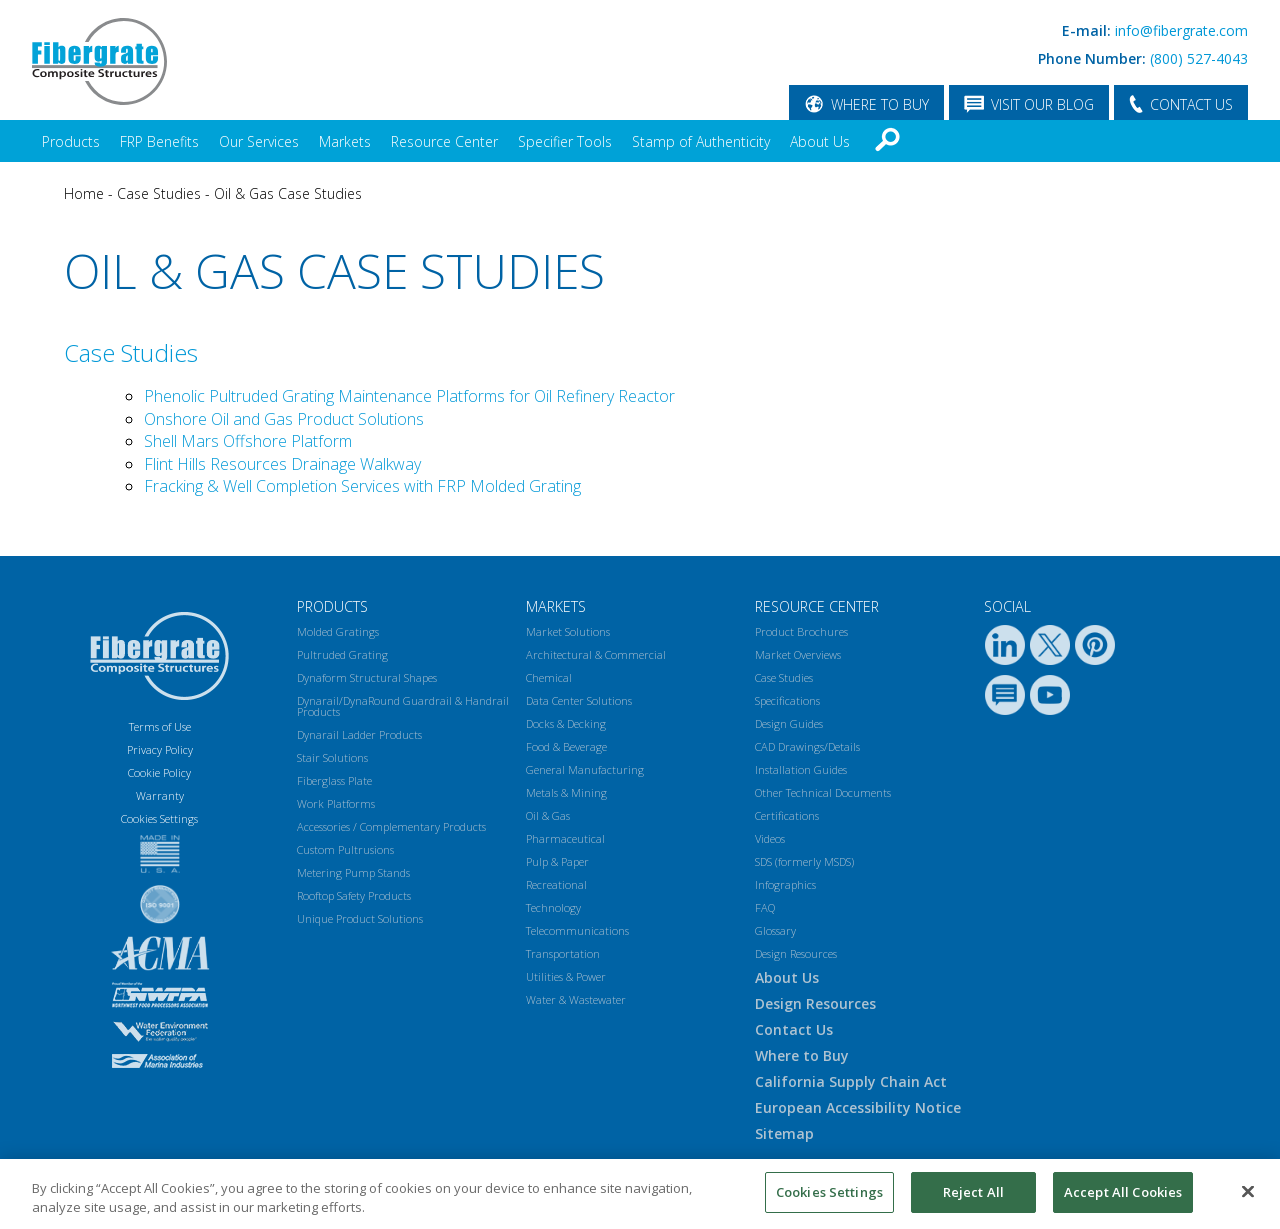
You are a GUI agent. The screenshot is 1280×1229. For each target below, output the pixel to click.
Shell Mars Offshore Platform (248, 441)
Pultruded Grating (342, 654)
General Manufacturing (585, 769)
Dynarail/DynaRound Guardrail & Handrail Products (403, 706)
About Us (820, 141)
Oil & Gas (548, 815)
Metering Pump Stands (353, 872)
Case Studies (159, 193)
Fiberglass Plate (334, 780)
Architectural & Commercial (596, 654)
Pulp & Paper (557, 861)
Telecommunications (577, 930)
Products (71, 141)
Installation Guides (801, 769)
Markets (345, 141)
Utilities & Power (566, 976)
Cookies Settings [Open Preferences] (159, 818)
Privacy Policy (160, 749)
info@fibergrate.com (1181, 30)
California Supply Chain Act (851, 1081)
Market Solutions (568, 631)
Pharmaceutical (565, 838)
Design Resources (796, 953)
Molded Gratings (338, 631)
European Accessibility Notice (858, 1107)
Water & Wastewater (576, 999)
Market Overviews (798, 654)
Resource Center (444, 141)
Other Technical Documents (823, 792)
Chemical (549, 677)
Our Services (259, 141)
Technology (553, 907)
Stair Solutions (332, 757)
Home (84, 193)
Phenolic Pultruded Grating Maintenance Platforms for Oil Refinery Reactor (409, 396)
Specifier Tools (565, 141)
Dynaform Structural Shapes (367, 677)
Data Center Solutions (579, 700)
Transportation (563, 953)
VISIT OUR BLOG (1042, 104)
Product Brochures (801, 631)
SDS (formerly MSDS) (804, 861)
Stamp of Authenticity (701, 141)
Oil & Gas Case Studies (288, 193)
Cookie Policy (159, 772)
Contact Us (794, 1029)
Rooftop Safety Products (354, 895)
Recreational (556, 884)
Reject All (973, 1200)
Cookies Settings (829, 1200)
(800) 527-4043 (1199, 58)
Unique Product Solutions (360, 918)
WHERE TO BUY (880, 104)
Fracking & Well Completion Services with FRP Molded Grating (362, 486)
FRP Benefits (159, 141)
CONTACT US (1191, 104)
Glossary (775, 930)
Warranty (160, 795)
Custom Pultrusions (345, 849)
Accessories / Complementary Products (391, 826)
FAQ (765, 907)
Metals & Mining (566, 792)
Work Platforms (336, 803)
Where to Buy (802, 1055)
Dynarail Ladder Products (359, 734)
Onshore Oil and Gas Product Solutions (284, 419)
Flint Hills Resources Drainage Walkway (282, 464)
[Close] (1248, 1199)
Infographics (785, 884)
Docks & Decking (566, 723)
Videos (770, 838)
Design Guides (789, 723)
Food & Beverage (566, 746)
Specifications (787, 700)
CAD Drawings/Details (807, 746)
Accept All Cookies (1123, 1200)
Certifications (787, 815)
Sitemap (784, 1133)
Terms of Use (160, 726)
